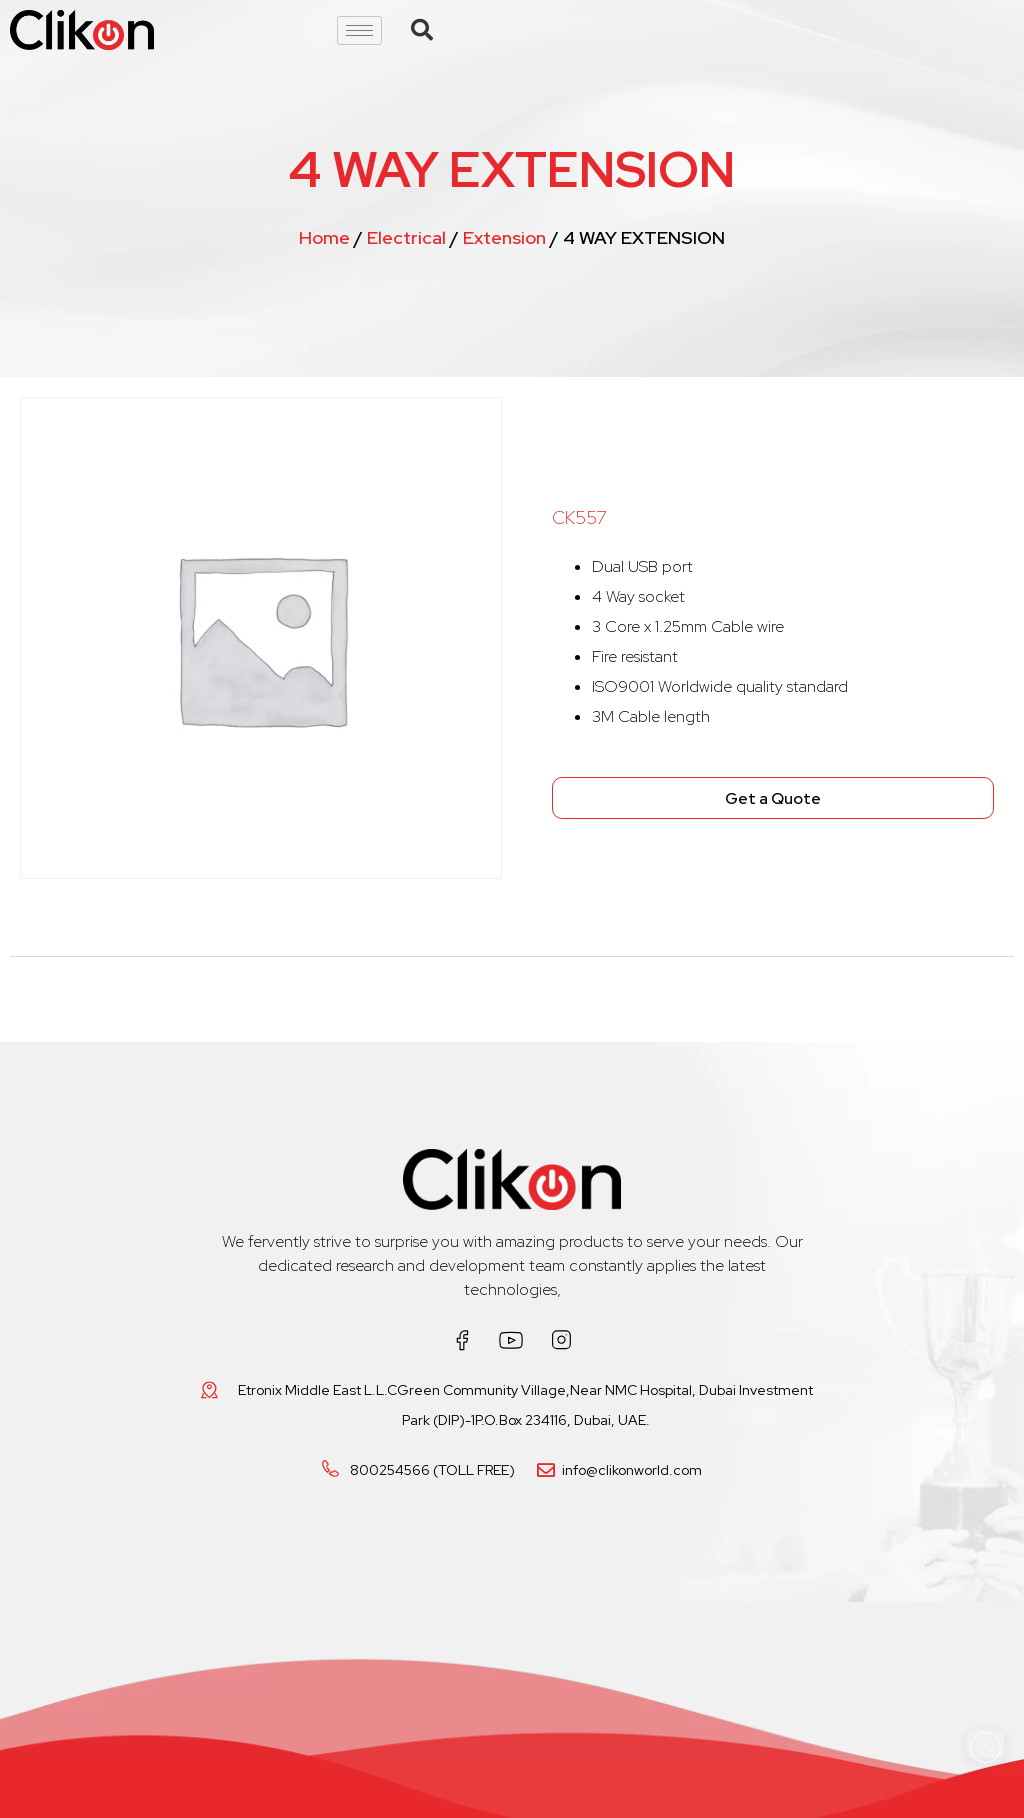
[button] (422, 30)
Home (324, 237)
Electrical (406, 237)
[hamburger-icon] (359, 30)
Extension (504, 237)
